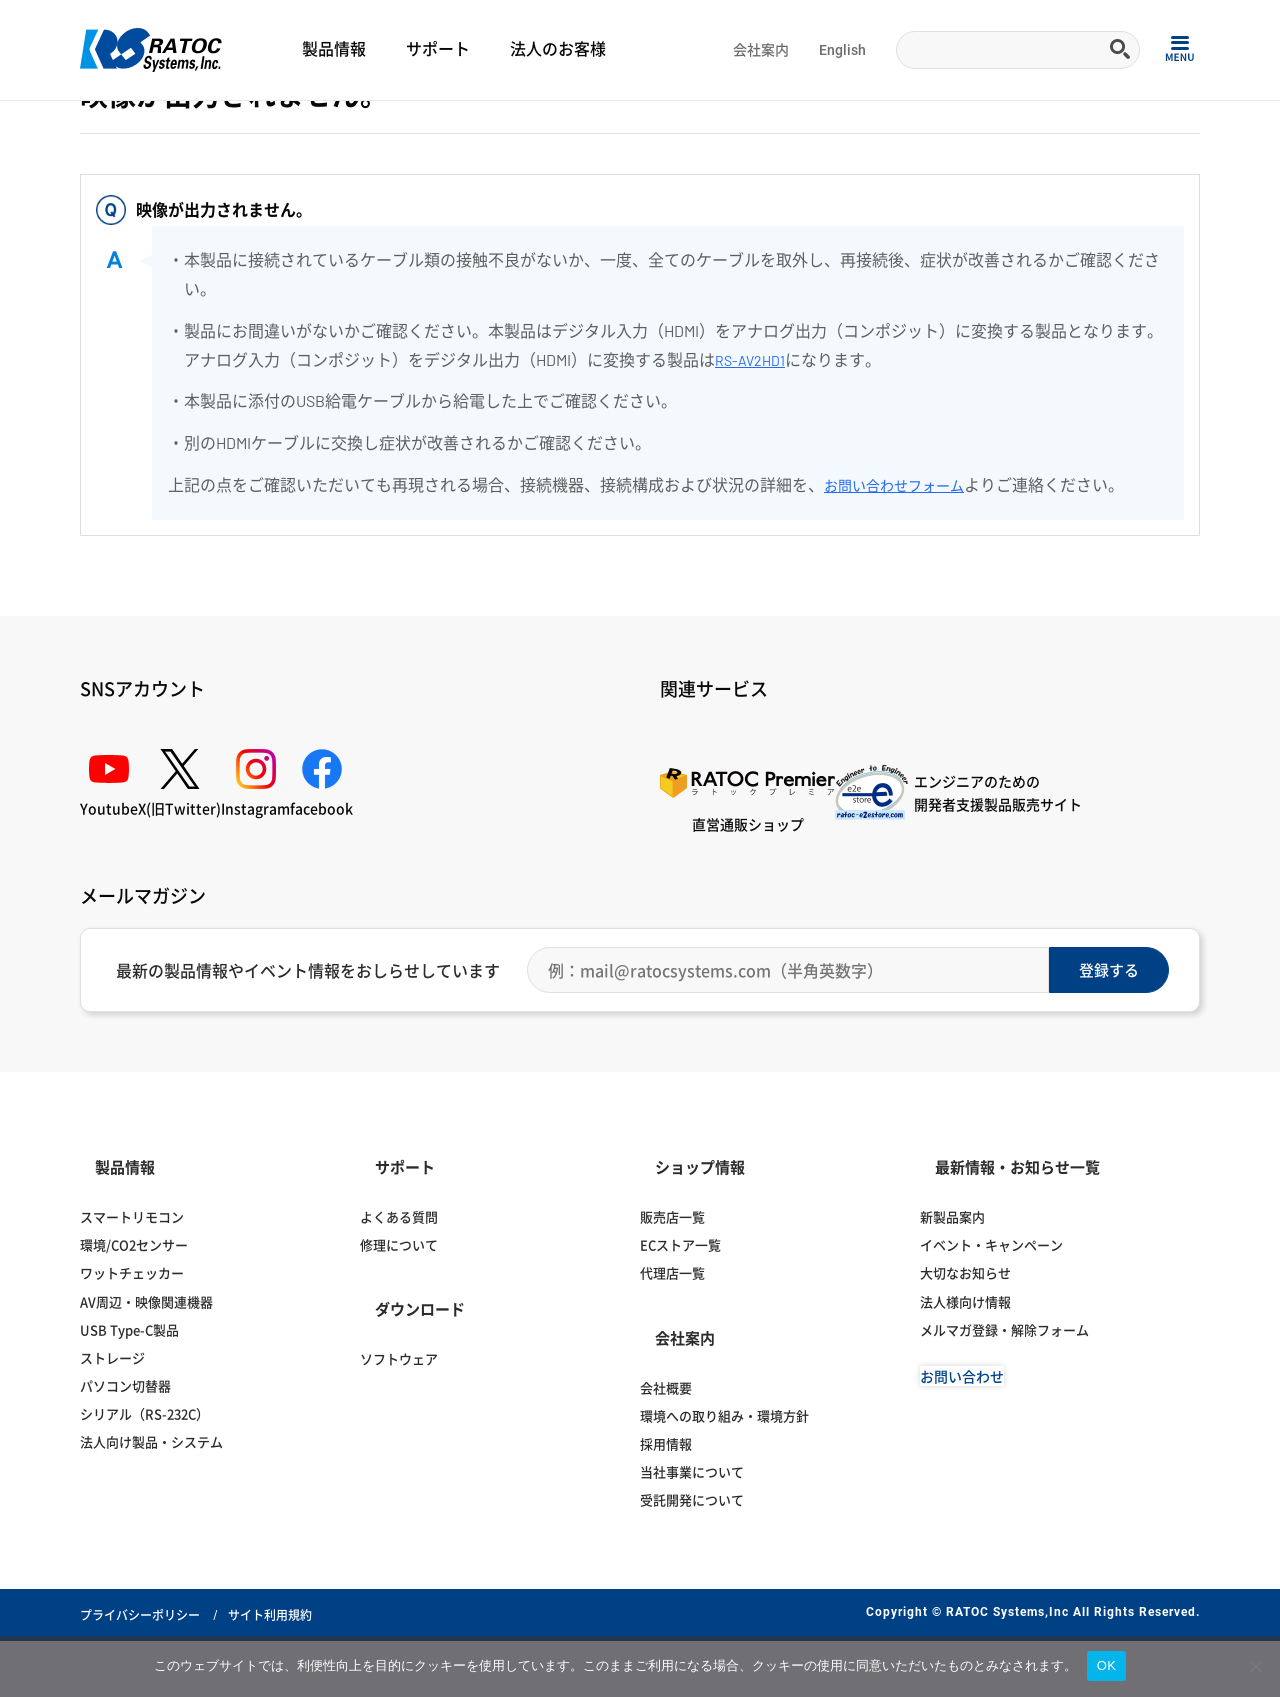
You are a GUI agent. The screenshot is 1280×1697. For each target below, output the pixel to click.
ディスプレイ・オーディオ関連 (284, 126)
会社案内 (761, 50)
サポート (438, 49)
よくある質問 (159, 126)
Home (95, 126)
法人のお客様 (558, 49)
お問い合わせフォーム (904, 602)
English (842, 50)
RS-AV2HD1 (754, 476)
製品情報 (334, 49)
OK (1106, 1665)
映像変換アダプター (425, 126)
